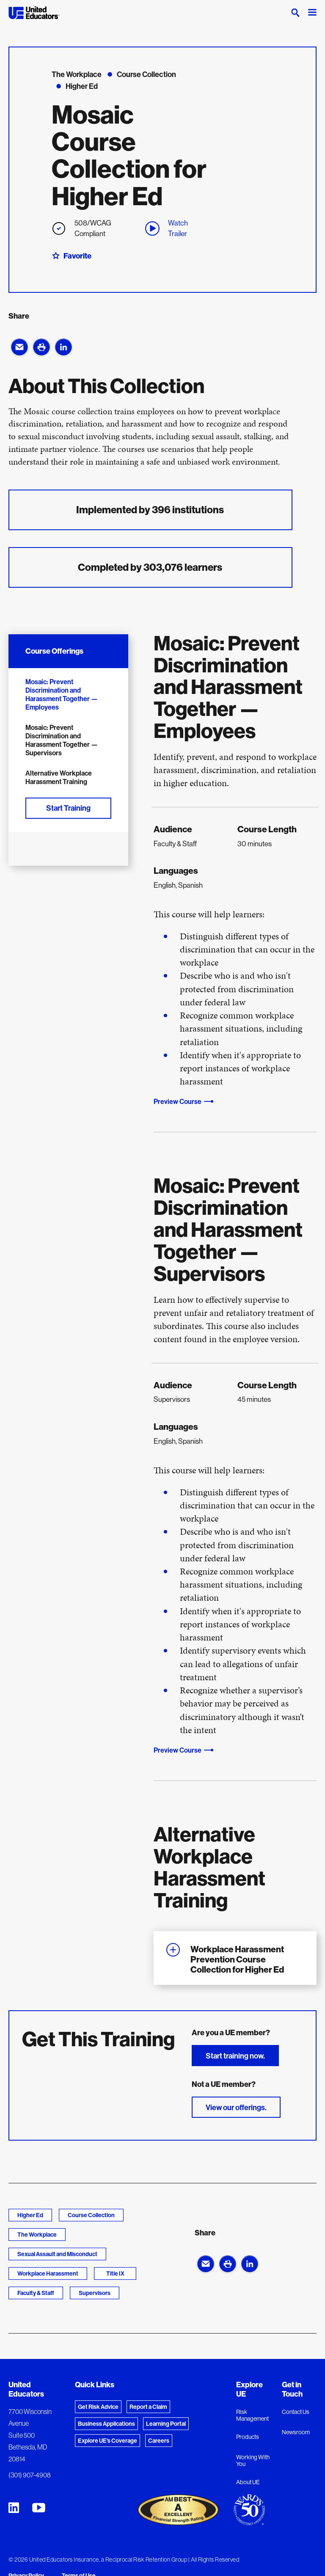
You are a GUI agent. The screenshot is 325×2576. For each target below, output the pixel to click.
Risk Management (252, 2415)
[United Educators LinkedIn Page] (13, 2507)
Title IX (115, 2273)
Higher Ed (30, 2215)
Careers (158, 2440)
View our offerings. (236, 2107)
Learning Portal (166, 2423)
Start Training (68, 808)
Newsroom (296, 2432)
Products (247, 2436)
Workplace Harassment (47, 2273)
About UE (248, 2482)
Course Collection (91, 2215)
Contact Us (295, 2411)
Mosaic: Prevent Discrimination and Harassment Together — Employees (61, 694)
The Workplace (37, 2234)
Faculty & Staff (35, 2293)
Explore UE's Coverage (107, 2440)
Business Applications (106, 2423)
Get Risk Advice (98, 2407)
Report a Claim (148, 2407)
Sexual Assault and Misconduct (57, 2254)
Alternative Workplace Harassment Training (58, 777)
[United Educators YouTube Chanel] (39, 2508)
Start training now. (235, 2056)
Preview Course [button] (177, 1101)
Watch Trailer (166, 228)
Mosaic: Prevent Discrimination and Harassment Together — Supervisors (61, 740)
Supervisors (94, 2293)
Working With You (253, 2460)
